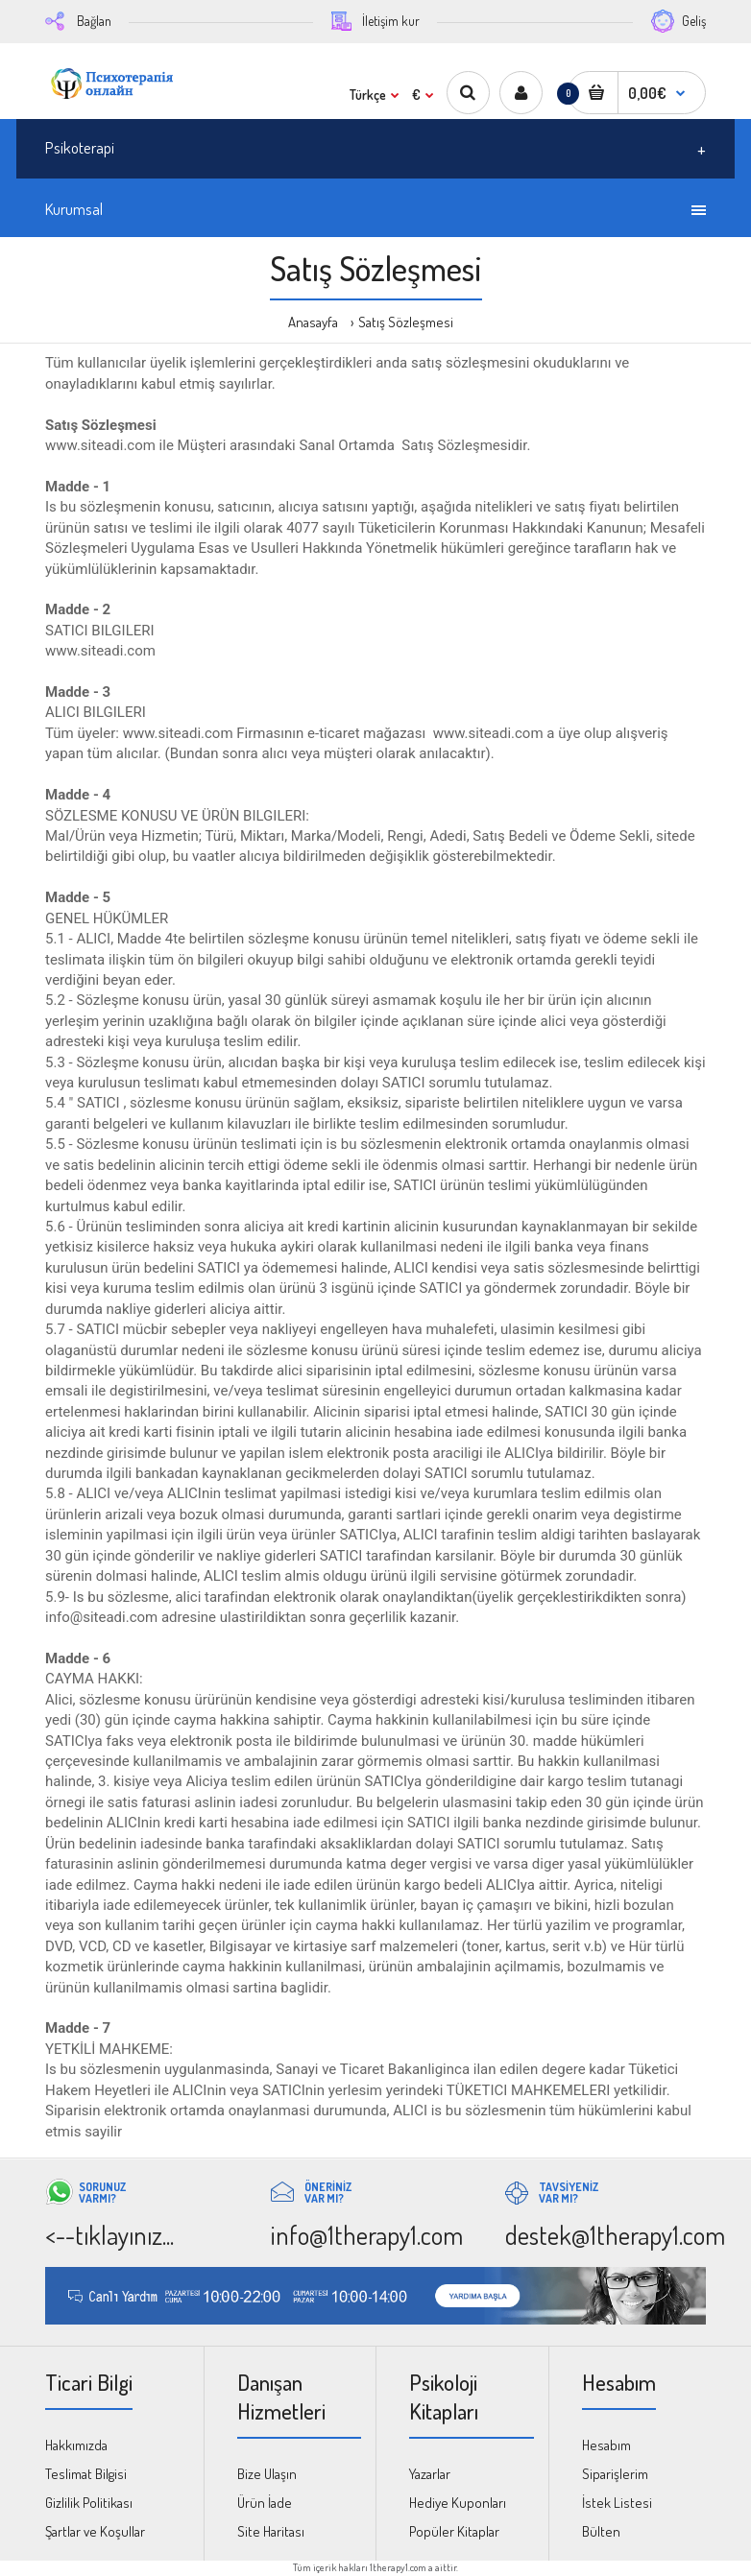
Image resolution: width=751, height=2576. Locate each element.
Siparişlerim (615, 2474)
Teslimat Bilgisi (86, 2474)
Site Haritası (270, 2531)
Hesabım (606, 2445)
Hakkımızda (76, 2445)
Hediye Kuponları (457, 2502)
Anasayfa (313, 322)
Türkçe (368, 94)
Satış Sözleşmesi (405, 322)
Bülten (601, 2531)
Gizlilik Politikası (89, 2502)
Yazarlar (429, 2474)
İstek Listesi (617, 2502)
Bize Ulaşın (267, 2474)
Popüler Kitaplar (454, 2531)
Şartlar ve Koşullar (95, 2531)
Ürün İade (264, 2502)
